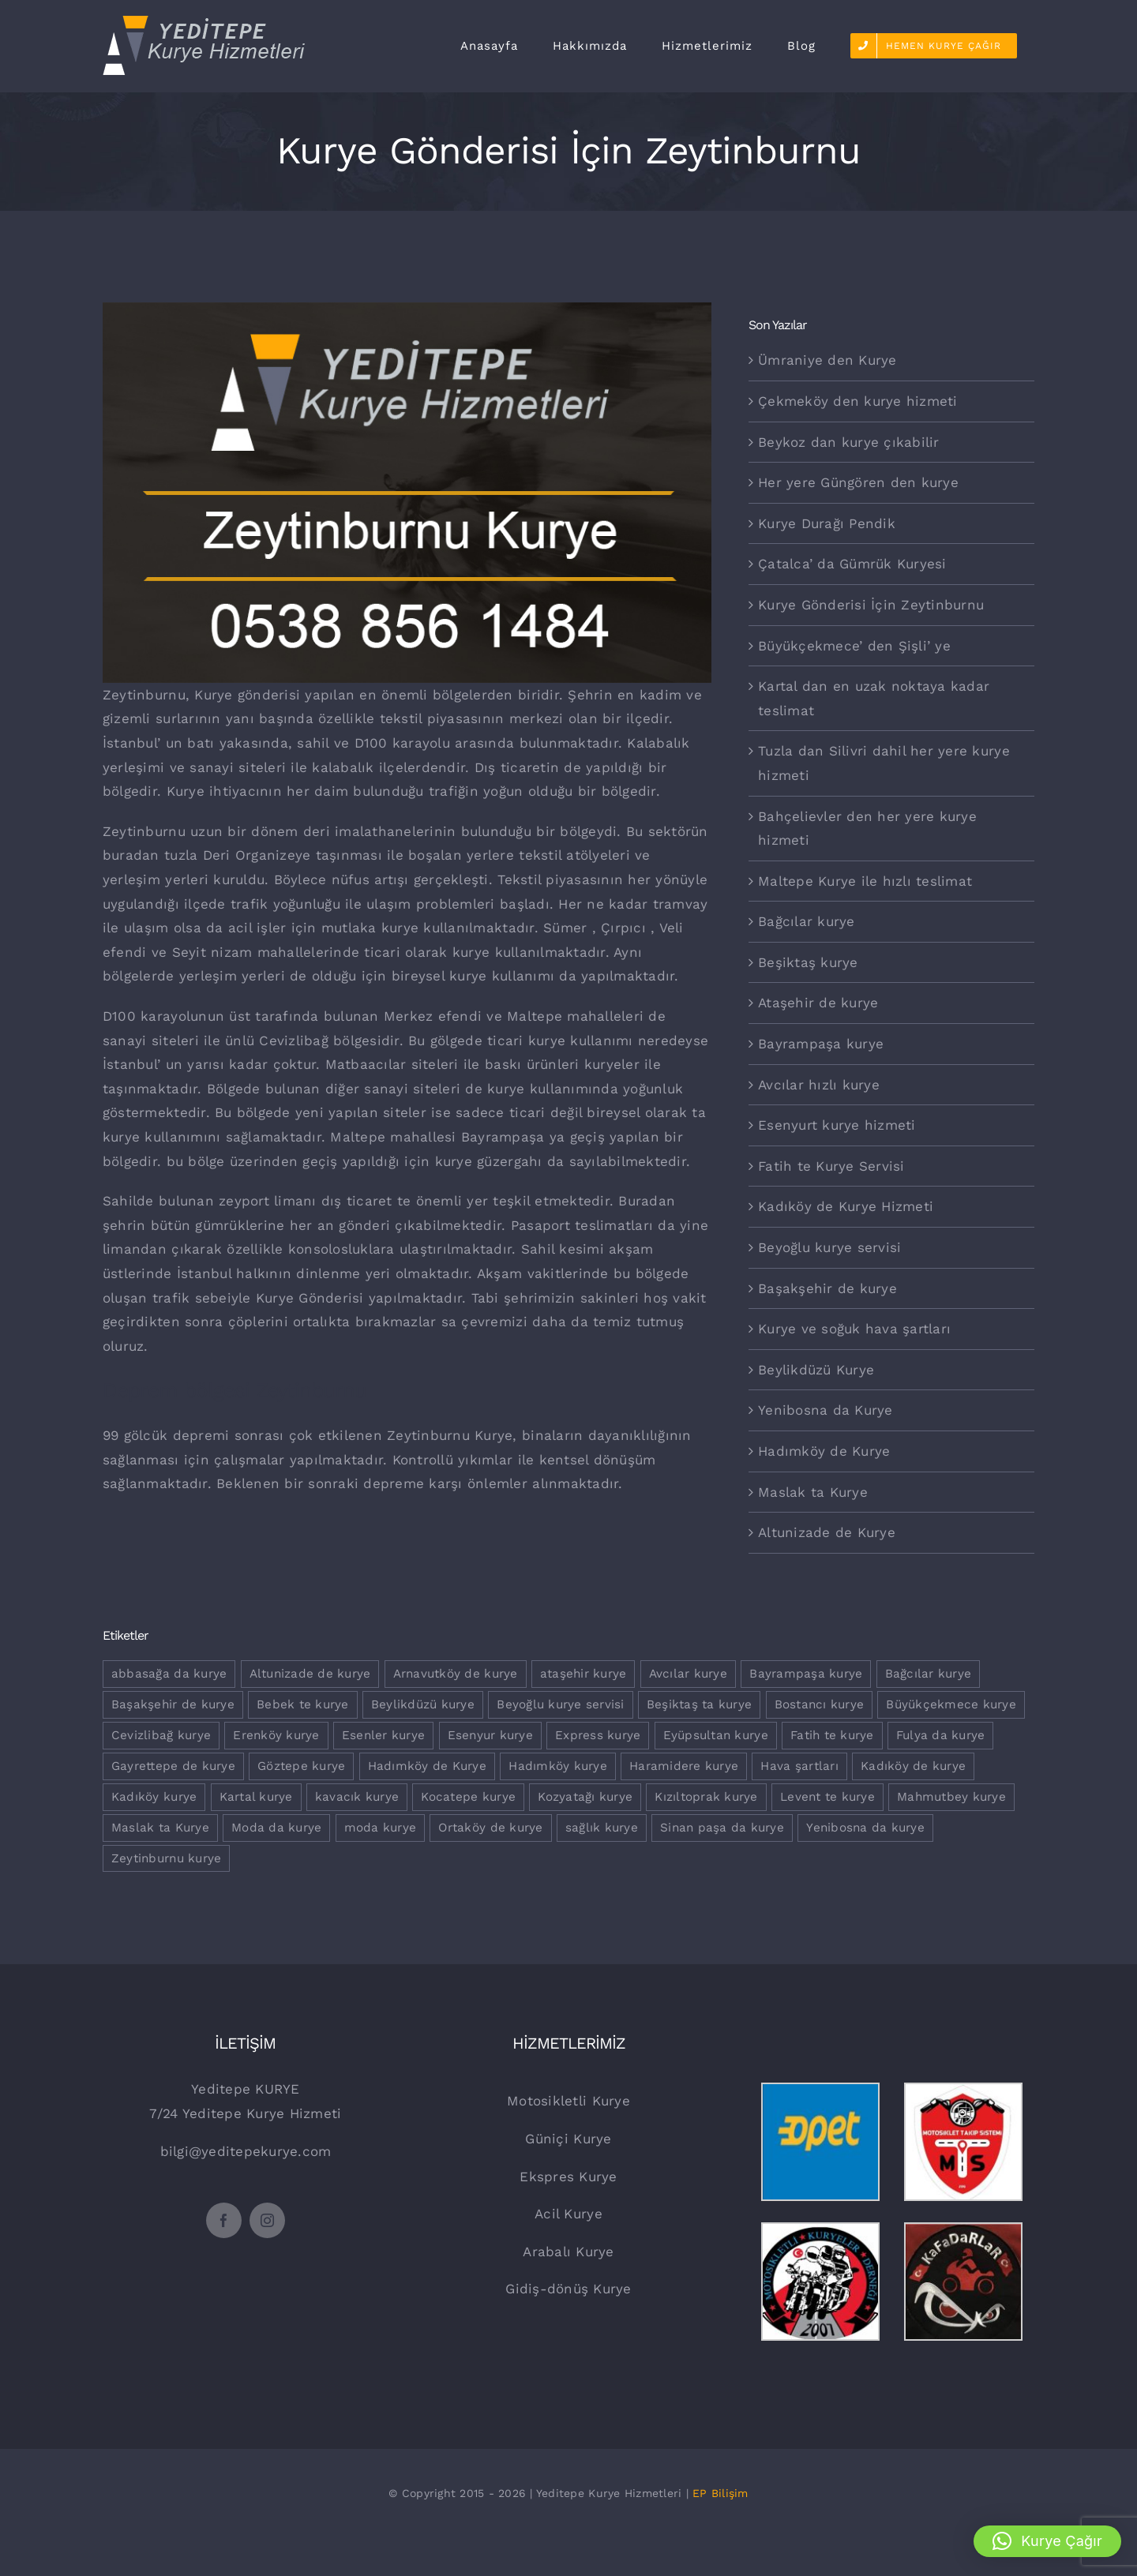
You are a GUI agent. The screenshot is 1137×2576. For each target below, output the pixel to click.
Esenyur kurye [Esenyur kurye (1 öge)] (490, 1735)
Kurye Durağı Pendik (826, 523)
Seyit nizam (212, 952)
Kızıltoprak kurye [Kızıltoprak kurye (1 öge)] (706, 1797)
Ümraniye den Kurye (827, 360)
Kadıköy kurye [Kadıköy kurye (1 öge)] (154, 1797)
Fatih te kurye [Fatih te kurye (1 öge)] (832, 1735)
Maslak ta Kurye (813, 1492)
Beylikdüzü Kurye (816, 1370)
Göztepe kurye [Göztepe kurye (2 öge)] (301, 1766)
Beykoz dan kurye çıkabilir (849, 442)
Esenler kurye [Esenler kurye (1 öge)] (383, 1735)
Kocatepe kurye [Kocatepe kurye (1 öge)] (468, 1797)
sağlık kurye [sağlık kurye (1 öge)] (601, 1827)
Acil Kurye (568, 2214)
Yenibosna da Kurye (825, 1410)
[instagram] (267, 2220)
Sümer (565, 928)
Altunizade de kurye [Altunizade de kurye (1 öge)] (310, 1674)
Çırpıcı (623, 928)
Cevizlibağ (293, 1040)
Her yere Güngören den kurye (858, 482)
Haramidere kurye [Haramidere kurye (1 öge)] (683, 1766)
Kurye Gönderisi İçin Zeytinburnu (871, 605)
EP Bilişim (720, 2493)
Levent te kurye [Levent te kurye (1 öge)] (827, 1797)
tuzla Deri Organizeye (237, 855)
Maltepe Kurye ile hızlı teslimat (865, 881)
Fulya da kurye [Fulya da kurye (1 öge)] (940, 1735)
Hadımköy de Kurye (824, 1451)
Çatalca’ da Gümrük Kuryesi (852, 564)
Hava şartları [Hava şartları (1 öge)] (799, 1766)
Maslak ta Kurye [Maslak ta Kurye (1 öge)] (160, 1827)
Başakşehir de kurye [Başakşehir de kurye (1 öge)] (173, 1704)
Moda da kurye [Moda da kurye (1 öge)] (276, 1827)
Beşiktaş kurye (808, 962)
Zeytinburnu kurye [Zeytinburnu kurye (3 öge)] (166, 1858)
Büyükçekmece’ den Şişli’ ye (854, 646)
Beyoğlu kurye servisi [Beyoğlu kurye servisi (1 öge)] (560, 1704)
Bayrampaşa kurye (821, 1044)
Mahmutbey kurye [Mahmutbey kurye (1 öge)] (951, 1797)
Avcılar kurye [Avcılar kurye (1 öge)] (688, 1674)
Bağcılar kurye (806, 921)
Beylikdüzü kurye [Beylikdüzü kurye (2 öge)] (423, 1704)
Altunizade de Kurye (826, 1532)
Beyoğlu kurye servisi (829, 1247)
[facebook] (224, 2220)
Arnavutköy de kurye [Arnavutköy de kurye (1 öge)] (455, 1674)
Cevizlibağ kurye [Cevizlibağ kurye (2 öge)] (161, 1735)
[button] (1047, 2541)
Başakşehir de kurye (827, 1288)
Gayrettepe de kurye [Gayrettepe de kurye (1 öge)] (173, 1766)
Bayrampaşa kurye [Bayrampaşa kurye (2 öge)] (805, 1674)
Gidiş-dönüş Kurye (568, 2289)
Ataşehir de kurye (818, 1003)
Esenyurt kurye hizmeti (837, 1125)
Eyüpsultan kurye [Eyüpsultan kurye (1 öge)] (715, 1735)
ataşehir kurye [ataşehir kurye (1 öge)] (583, 1674)
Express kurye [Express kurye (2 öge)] (597, 1735)
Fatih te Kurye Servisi (831, 1166)
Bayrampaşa (503, 1137)
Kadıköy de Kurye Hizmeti (845, 1206)
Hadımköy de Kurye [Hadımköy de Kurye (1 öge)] (427, 1766)
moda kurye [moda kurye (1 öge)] (380, 1827)
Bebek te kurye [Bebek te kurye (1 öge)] (303, 1704)
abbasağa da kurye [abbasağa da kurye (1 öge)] (169, 1674)
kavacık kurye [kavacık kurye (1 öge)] (357, 1797)
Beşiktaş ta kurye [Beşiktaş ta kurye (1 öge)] (699, 1704)
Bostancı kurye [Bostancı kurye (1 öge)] (820, 1704)
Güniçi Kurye (568, 2139)
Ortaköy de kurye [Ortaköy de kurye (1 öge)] (490, 1827)
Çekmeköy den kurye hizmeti (858, 401)
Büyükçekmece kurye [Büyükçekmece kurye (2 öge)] (951, 1704)
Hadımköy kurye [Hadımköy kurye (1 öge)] (557, 1766)
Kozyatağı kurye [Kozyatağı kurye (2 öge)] (585, 1797)
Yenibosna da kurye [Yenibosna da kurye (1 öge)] (865, 1827)
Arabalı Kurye (568, 2251)
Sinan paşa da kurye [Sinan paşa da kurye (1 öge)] (722, 1827)
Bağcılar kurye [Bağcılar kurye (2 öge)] (928, 1674)
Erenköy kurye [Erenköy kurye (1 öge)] (276, 1735)
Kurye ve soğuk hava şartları (854, 1329)
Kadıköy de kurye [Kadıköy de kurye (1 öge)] (913, 1766)
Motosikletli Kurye (568, 2101)
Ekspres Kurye (568, 2176)
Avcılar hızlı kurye (819, 1085)
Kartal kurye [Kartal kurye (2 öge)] (256, 1797)
